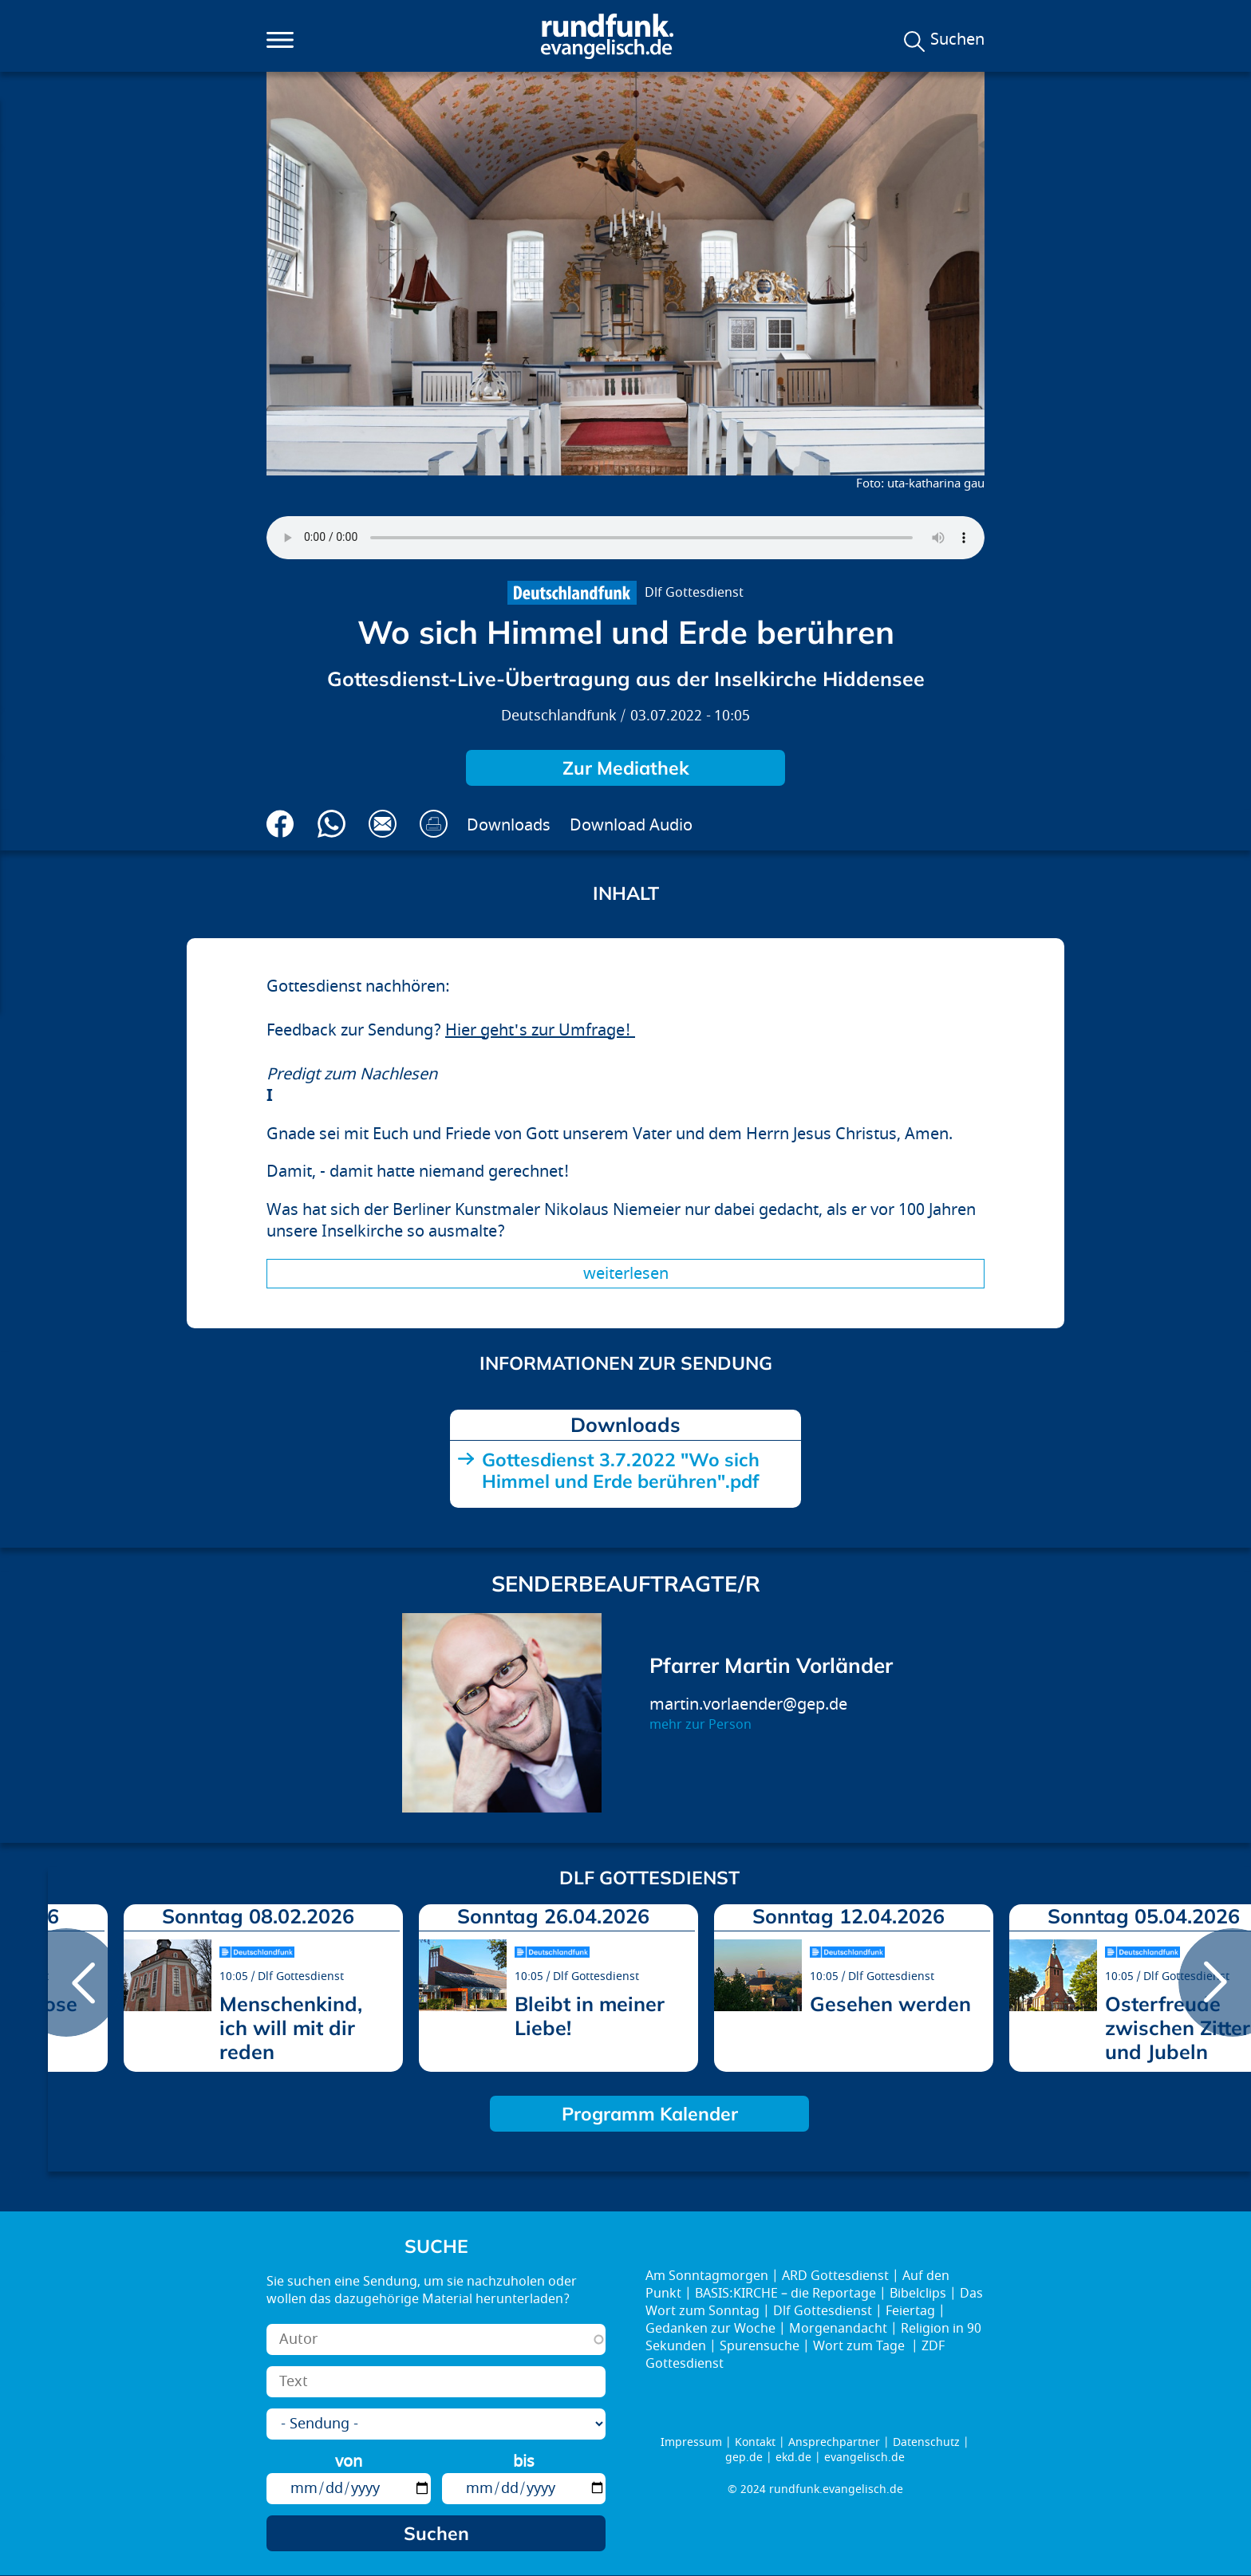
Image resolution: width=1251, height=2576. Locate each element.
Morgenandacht (838, 2328)
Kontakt (755, 2442)
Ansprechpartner (834, 2442)
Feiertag (910, 2311)
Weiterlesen (626, 1273)
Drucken (434, 824)
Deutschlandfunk (559, 716)
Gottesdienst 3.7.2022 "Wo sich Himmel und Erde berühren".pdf (621, 1470)
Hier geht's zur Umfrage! (540, 1030)
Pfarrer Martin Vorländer (771, 1665)
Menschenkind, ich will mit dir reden (290, 2027)
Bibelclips (918, 2293)
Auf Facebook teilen (280, 824)
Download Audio (631, 825)
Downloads (509, 825)
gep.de (744, 2457)
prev (66, 1982)
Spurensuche (759, 2346)
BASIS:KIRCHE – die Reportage (785, 2293)
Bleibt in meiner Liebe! (590, 2015)
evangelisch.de (864, 2457)
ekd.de (793, 2457)
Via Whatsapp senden (331, 824)
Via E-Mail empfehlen (383, 824)
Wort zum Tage (860, 2346)
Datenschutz (926, 2442)
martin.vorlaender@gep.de (748, 1704)
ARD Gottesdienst (835, 2276)
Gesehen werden (890, 2003)
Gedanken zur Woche (710, 2328)
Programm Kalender (650, 2113)
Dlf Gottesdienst (694, 592)
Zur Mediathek (625, 767)
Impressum (691, 2442)
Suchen (957, 40)
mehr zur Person (700, 1724)
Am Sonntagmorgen (706, 2276)
